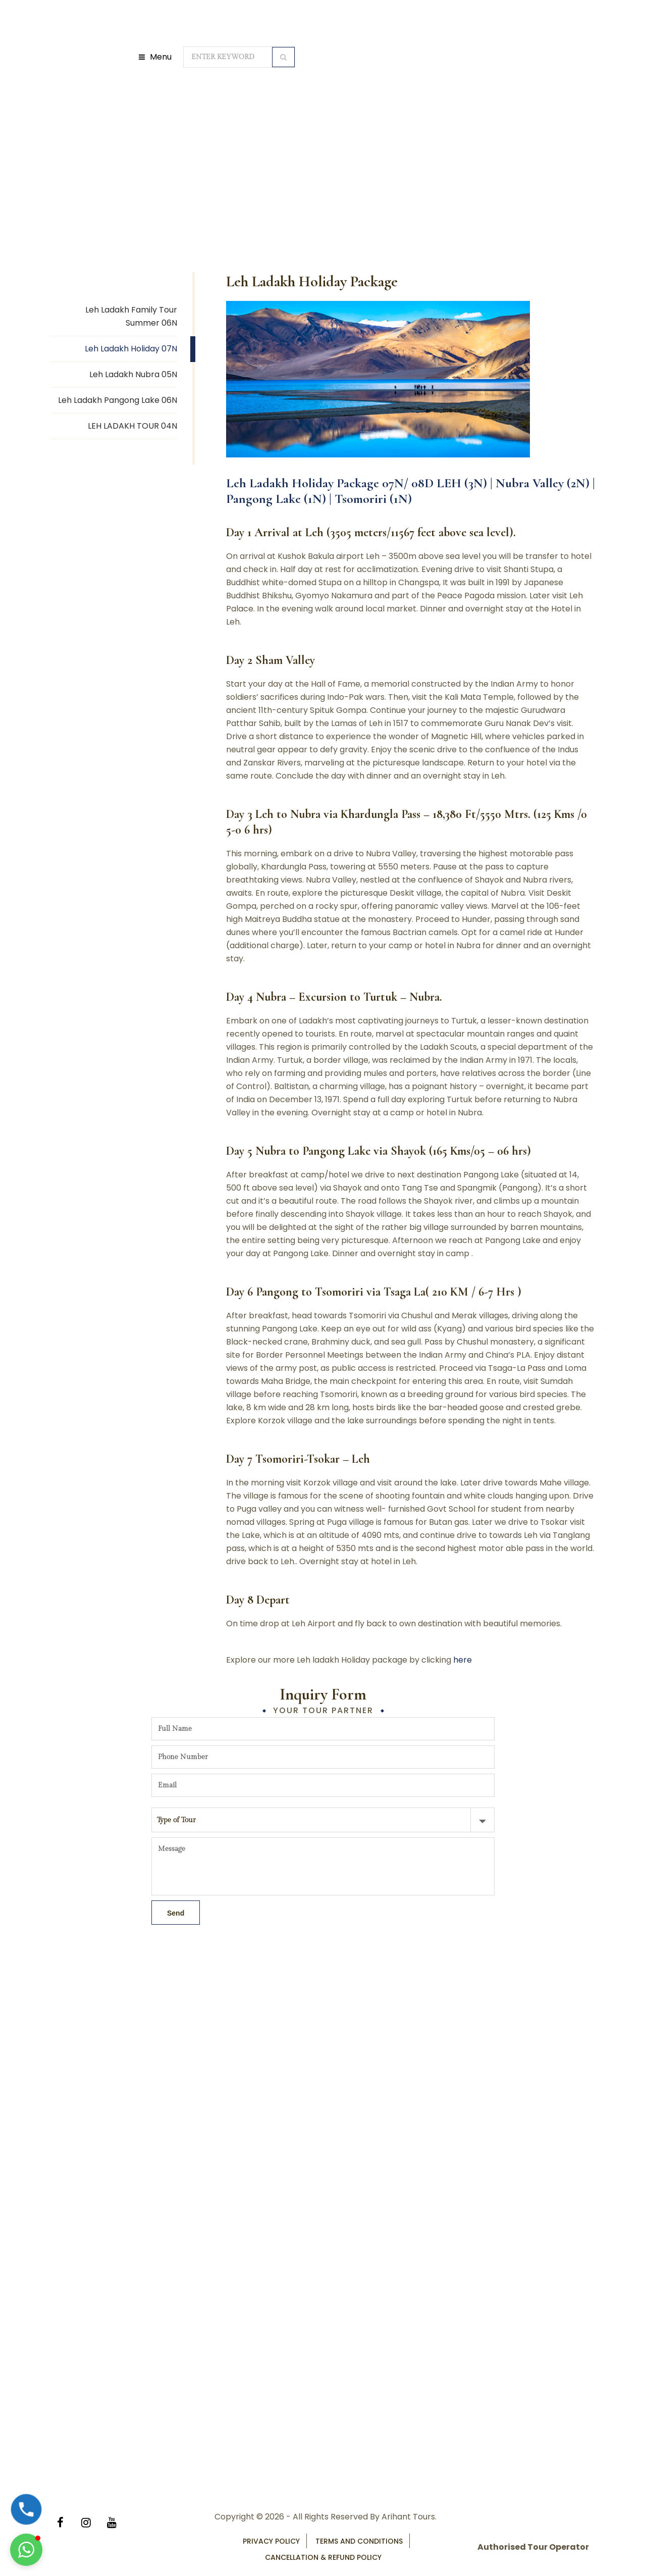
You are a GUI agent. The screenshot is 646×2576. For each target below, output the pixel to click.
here (462, 1660)
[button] (26, 2550)
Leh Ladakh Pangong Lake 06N (117, 400)
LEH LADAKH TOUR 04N (132, 426)
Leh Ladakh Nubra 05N (133, 374)
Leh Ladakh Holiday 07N (131, 348)
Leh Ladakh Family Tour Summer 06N (131, 316)
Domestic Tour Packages (237, 141)
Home (169, 141)
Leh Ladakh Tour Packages (343, 141)
